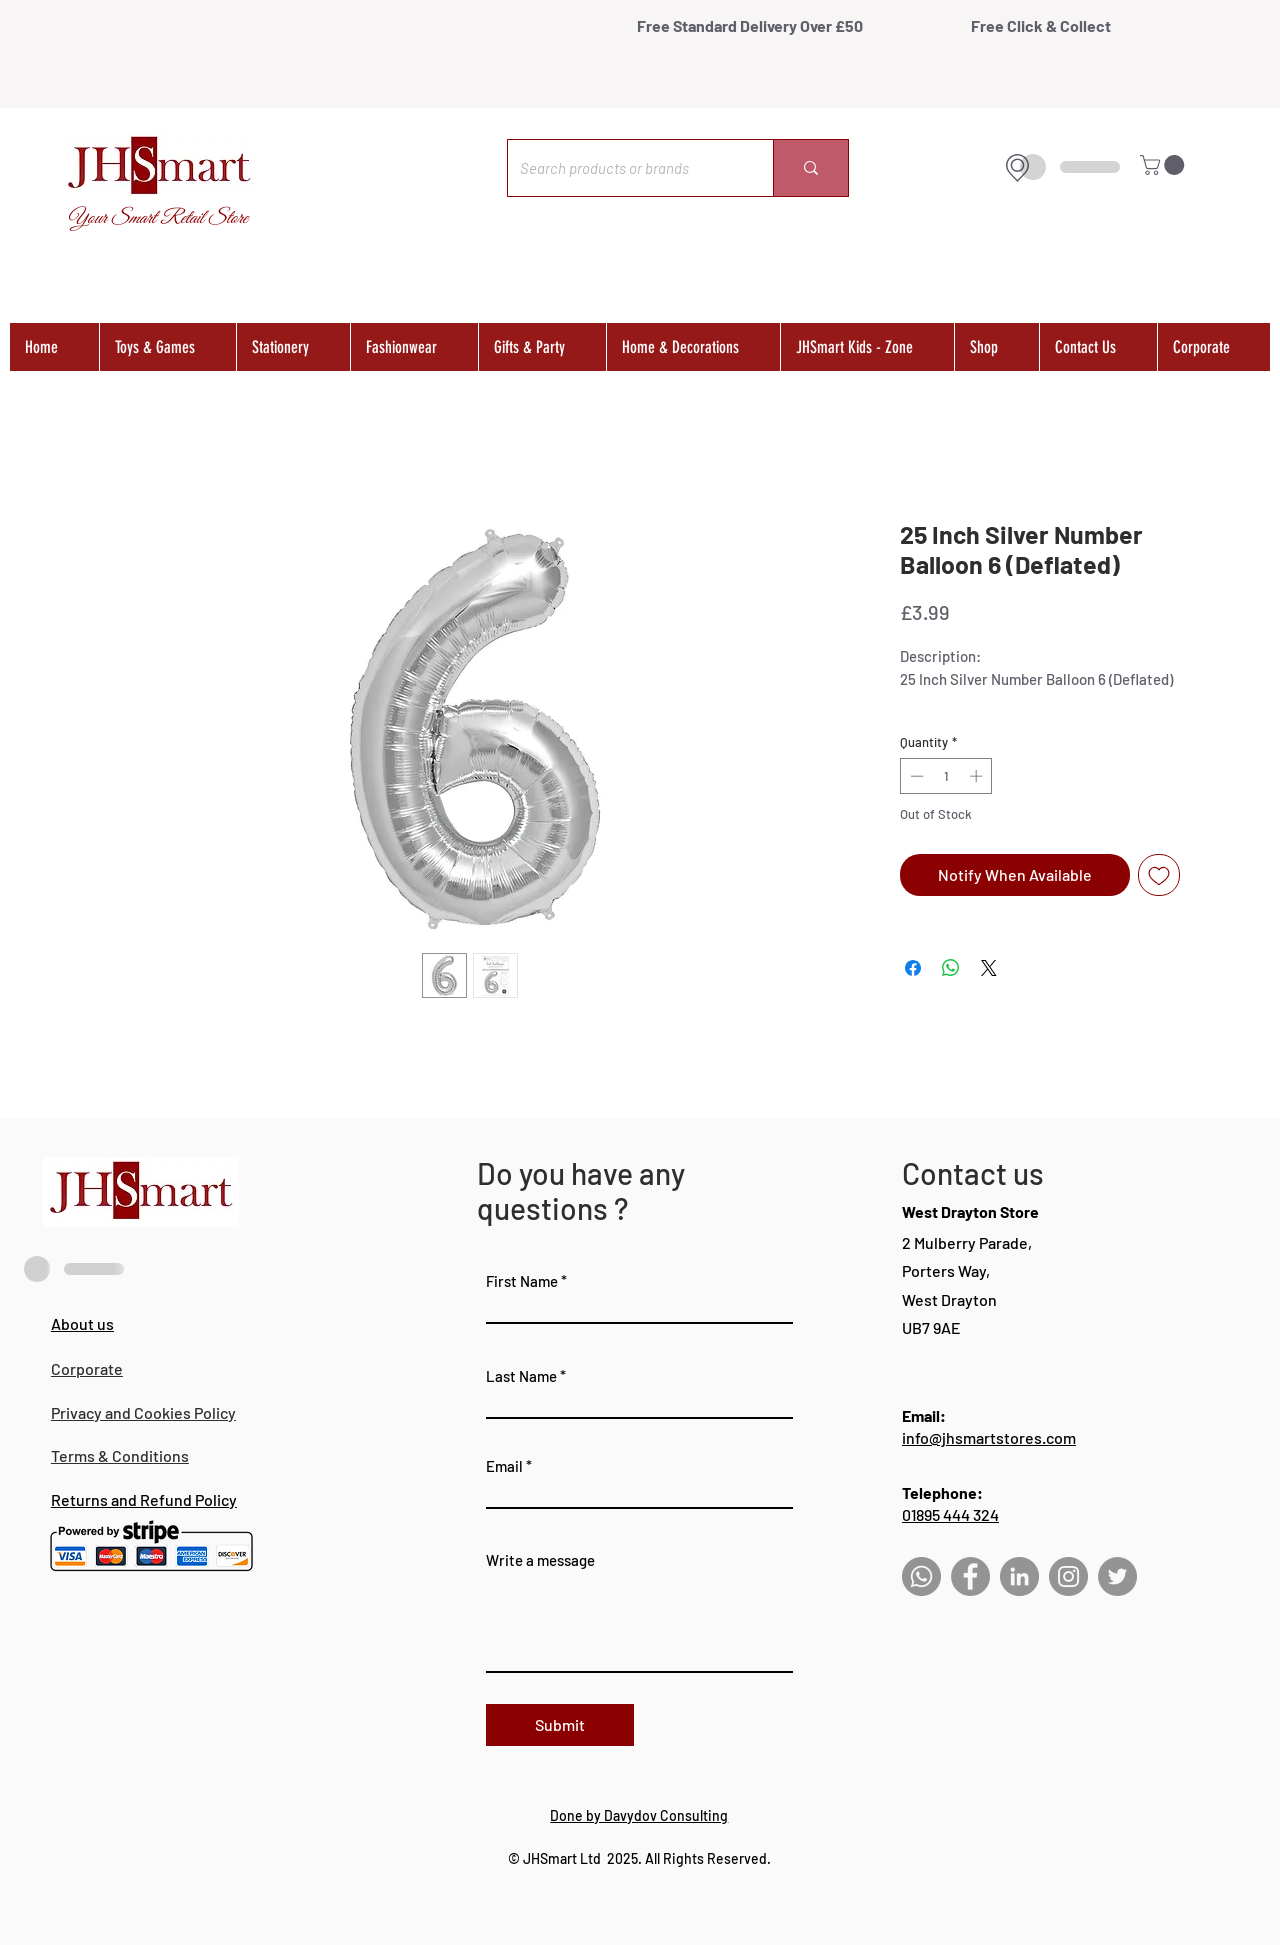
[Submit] (560, 1725)
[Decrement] (915, 776)
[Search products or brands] (625, 168)
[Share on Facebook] (913, 968)
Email (504, 1466)
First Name (522, 1281)
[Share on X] (989, 968)
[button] (1164, 165)
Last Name (521, 1376)
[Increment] (978, 776)
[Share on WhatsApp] (951, 968)
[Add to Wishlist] (1159, 875)
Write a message (540, 1560)
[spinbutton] (946, 776)
